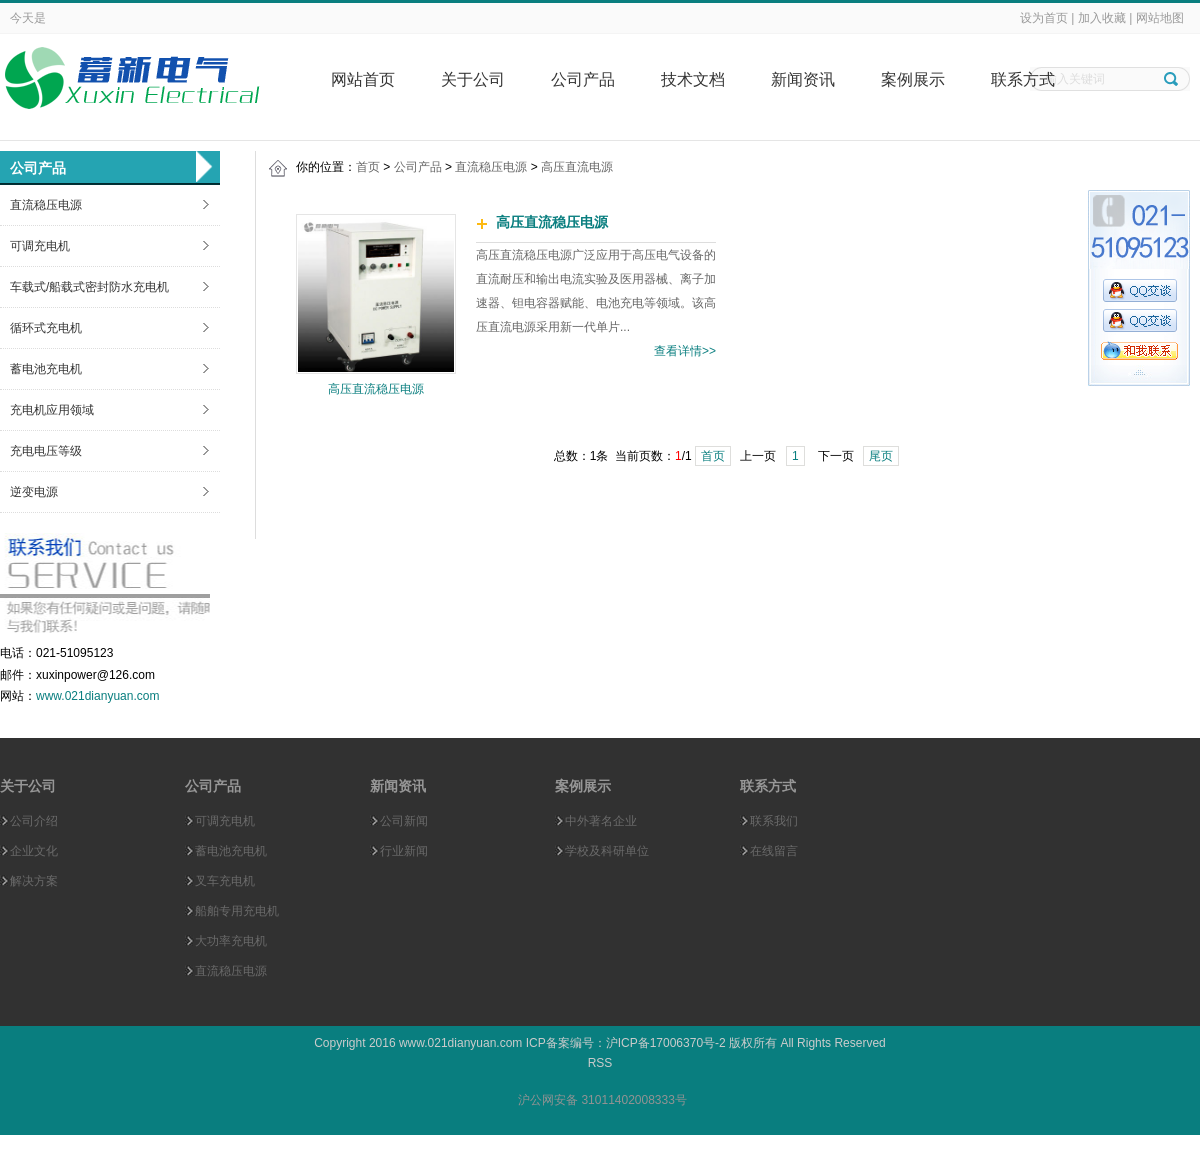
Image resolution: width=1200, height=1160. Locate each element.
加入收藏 (1102, 18)
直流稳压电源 (46, 205)
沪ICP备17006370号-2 (666, 1043)
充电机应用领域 (52, 410)
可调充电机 (40, 246)
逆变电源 (34, 492)
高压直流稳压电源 (376, 389)
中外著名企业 (601, 821)
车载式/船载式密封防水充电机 (89, 287)
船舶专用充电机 (237, 911)
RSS (600, 1063)
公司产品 (583, 79)
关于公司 (473, 79)
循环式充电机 (46, 328)
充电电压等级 (46, 451)
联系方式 (1023, 79)
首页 (368, 167)
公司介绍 (34, 821)
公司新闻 (404, 821)
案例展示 (913, 79)
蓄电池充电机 (46, 369)
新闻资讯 (803, 79)
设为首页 (1044, 18)
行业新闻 (404, 851)
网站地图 (1160, 18)
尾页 (881, 456)
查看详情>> (685, 351)
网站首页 (363, 79)
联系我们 (774, 821)
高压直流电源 (577, 167)
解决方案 (34, 881)
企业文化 (34, 851)
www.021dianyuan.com (97, 696)
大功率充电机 (231, 941)
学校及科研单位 (607, 851)
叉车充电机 (225, 881)
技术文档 (693, 79)
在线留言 (774, 851)
